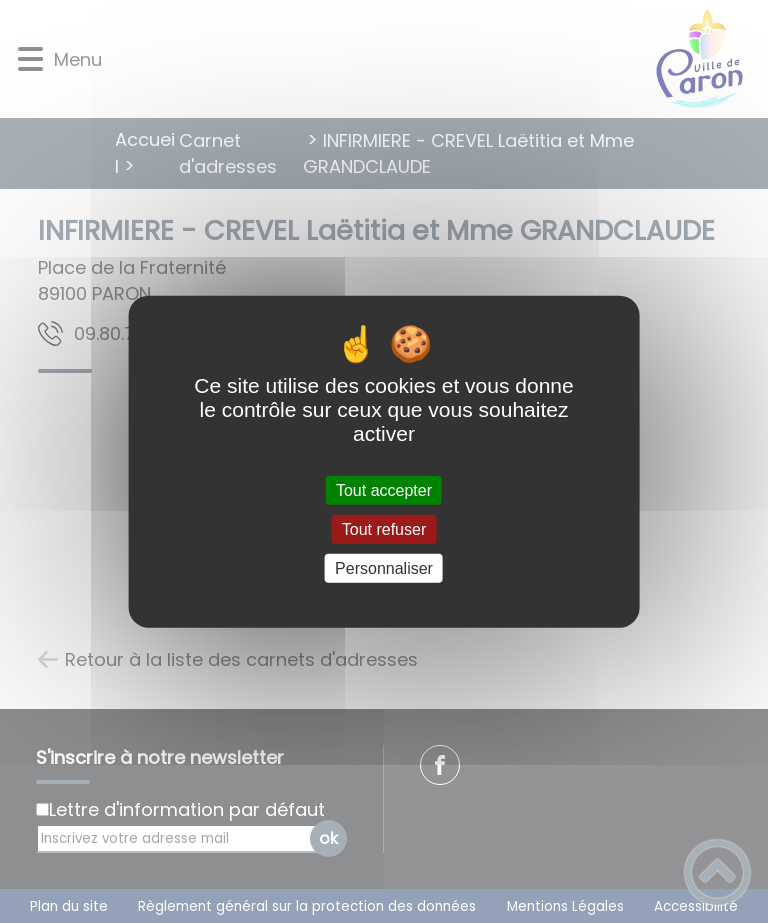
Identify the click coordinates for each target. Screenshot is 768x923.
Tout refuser (384, 528)
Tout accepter (384, 489)
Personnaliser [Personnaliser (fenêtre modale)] (384, 568)
